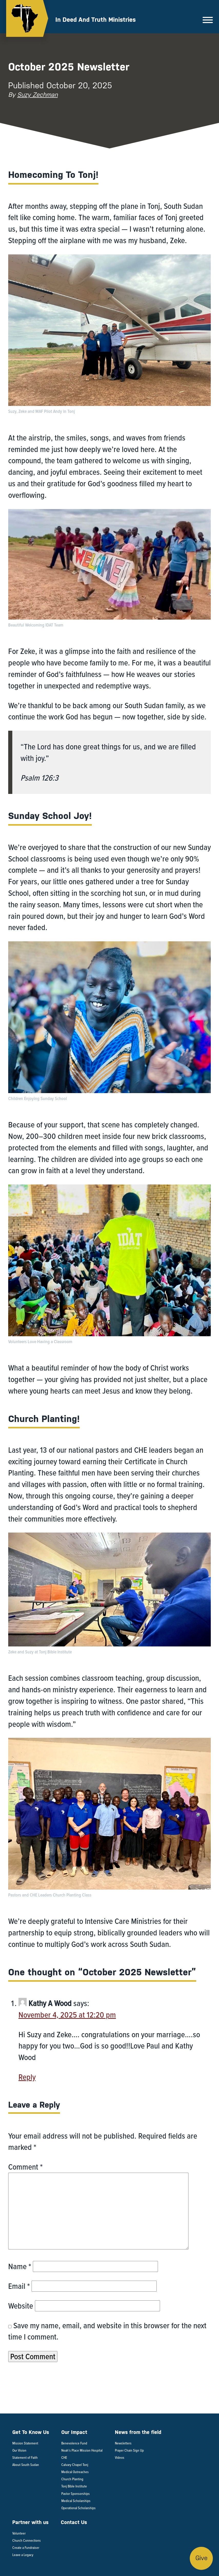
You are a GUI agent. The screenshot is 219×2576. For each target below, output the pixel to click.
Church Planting (72, 2479)
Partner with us (30, 2522)
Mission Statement (25, 2443)
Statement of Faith (25, 2457)
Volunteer (19, 2533)
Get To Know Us (30, 2432)
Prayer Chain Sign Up (129, 2450)
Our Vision (19, 2450)
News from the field (138, 2432)
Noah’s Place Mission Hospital (82, 2450)
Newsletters (123, 2443)
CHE (64, 2457)
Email (19, 2286)
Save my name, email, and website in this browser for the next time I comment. (107, 2331)
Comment (25, 2167)
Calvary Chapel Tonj (74, 2464)
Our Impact (74, 2432)
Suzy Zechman (37, 94)
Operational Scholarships (78, 2508)
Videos (119, 2457)
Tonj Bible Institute (74, 2486)
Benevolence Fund (74, 2443)
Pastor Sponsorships (76, 2493)
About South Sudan (25, 2464)
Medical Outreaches (75, 2472)
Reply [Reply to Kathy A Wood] (27, 2077)
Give (201, 2558)
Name (19, 2266)
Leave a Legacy (22, 2555)
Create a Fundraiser (26, 2547)
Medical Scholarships (76, 2501)
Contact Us (74, 2522)
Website (20, 2306)
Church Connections (27, 2540)
